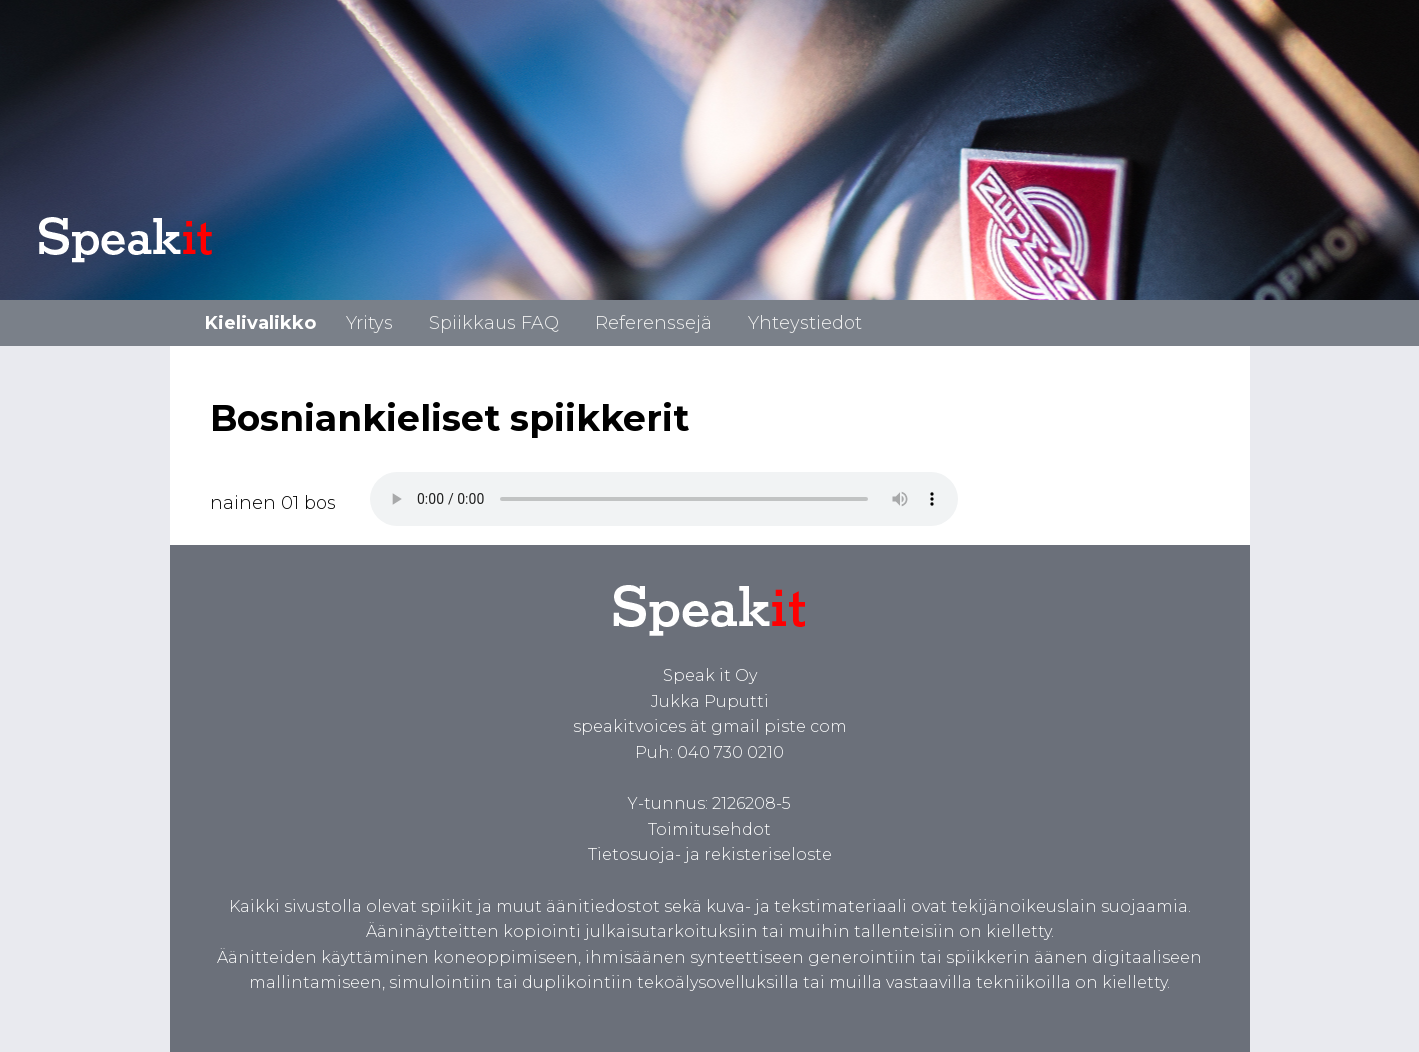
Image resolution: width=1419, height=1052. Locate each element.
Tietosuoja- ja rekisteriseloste (710, 854)
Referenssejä (653, 323)
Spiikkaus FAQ (494, 323)
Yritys (369, 323)
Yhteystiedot (805, 323)
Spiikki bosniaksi (664, 499)
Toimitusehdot (709, 829)
